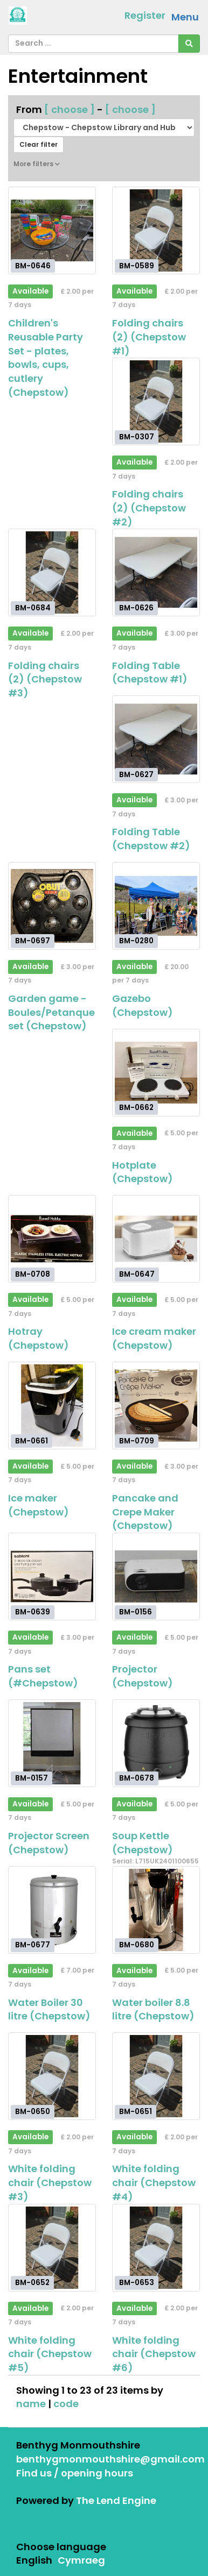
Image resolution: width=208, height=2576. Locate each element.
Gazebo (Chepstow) (142, 1005)
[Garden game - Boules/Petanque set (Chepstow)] (52, 906)
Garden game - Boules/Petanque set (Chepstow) (51, 1012)
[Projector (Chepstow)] (156, 1576)
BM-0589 (136, 265)
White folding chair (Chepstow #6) (154, 2353)
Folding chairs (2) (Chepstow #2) (149, 507)
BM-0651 (135, 2112)
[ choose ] (69, 109)
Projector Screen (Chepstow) (48, 1842)
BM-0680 (136, 1945)
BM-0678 (136, 1778)
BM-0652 (32, 2283)
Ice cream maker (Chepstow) (154, 1338)
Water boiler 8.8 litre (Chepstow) (153, 2009)
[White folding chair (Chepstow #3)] (52, 2076)
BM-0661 (31, 1440)
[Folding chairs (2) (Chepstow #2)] (156, 401)
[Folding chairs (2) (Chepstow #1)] (156, 230)
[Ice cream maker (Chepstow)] (156, 1239)
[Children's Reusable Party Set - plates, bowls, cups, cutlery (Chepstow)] (52, 230)
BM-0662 (136, 1107)
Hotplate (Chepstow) (142, 1172)
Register (144, 15)
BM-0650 (32, 2112)
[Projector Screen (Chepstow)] (52, 1743)
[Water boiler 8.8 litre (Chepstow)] (156, 1910)
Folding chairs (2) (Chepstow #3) (45, 679)
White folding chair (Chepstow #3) (50, 2182)
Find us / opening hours (74, 2473)
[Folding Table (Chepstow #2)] (156, 739)
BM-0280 (136, 941)
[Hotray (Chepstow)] (52, 1239)
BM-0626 (136, 608)
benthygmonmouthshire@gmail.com (110, 2459)
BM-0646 (33, 265)
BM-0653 (136, 2283)
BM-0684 (33, 608)
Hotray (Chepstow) (38, 1338)
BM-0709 (136, 1440)
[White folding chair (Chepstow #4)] (156, 2076)
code (66, 2403)
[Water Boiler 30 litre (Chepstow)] (52, 1910)
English (34, 2560)
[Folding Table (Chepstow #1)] (156, 572)
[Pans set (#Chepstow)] (52, 1576)
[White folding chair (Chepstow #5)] (52, 2248)
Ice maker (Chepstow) (38, 1505)
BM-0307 (136, 437)
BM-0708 (32, 1274)
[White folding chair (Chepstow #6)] (156, 2248)
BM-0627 (136, 774)
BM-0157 (31, 1778)
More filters (36, 163)
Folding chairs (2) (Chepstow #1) (149, 336)
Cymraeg (81, 2560)
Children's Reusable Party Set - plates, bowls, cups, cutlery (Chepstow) (45, 357)
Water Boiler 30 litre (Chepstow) (49, 2009)
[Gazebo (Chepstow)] (156, 906)
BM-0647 (137, 1274)
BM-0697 (32, 941)
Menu (185, 17)
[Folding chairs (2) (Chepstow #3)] (52, 572)
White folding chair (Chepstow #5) (50, 2353)
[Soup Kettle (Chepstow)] (156, 1743)
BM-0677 (32, 1945)
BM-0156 (135, 1611)
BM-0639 (32, 1611)
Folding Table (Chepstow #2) (151, 838)
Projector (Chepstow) (142, 1676)
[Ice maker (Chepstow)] (52, 1405)
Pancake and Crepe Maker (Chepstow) (145, 1511)
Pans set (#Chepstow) (43, 1676)
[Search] (189, 43)
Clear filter (38, 144)
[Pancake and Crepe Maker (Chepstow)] (156, 1405)
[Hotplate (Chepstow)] (156, 1072)
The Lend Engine (116, 2500)
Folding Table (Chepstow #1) (150, 672)
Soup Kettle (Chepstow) (142, 1842)
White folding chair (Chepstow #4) (154, 2182)
